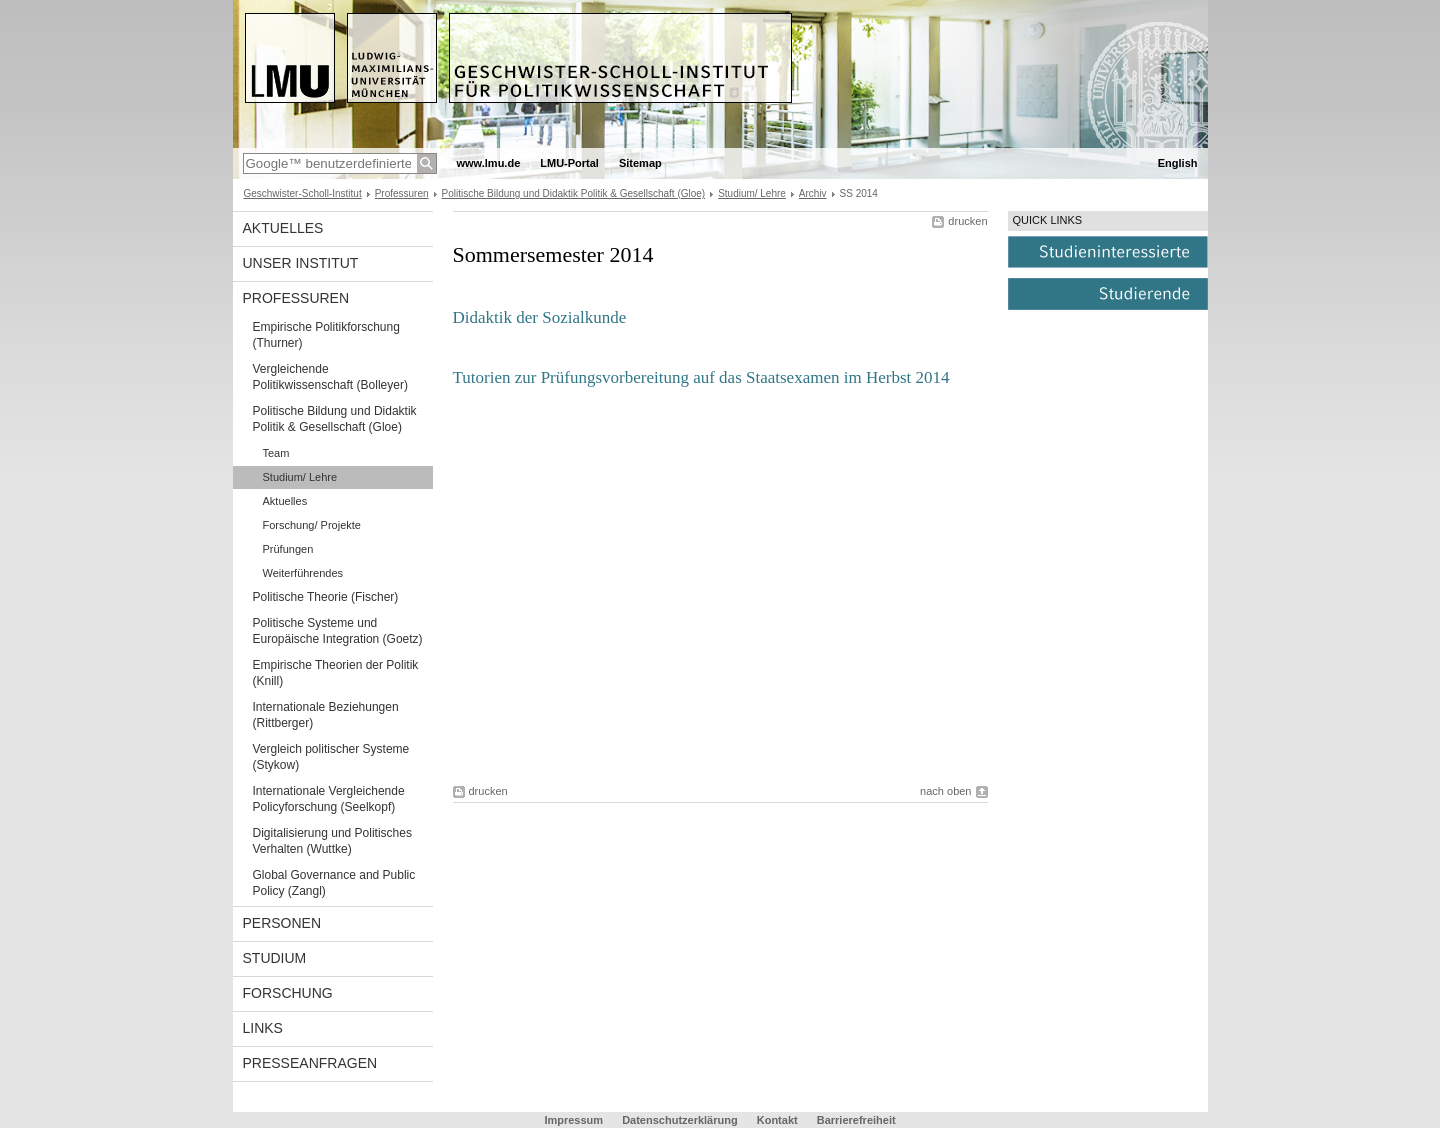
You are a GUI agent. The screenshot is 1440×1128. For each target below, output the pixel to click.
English (1178, 163)
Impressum (573, 1120)
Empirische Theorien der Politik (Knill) (336, 673)
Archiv (813, 193)
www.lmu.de (489, 163)
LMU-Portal (569, 163)
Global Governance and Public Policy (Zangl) (334, 883)
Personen (282, 923)
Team (276, 453)
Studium (275, 958)
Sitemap (640, 163)
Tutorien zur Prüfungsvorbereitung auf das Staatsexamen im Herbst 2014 (701, 377)
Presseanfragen (310, 1063)
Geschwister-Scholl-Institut (303, 193)
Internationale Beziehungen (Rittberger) (326, 715)
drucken (967, 221)
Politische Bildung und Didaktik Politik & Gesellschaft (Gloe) (574, 193)
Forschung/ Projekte (312, 525)
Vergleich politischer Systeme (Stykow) (331, 757)
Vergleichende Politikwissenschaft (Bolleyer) (330, 377)
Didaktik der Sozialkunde (540, 317)
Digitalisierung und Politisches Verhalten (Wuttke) (332, 841)
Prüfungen (288, 549)
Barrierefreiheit (856, 1120)
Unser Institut (301, 263)
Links (263, 1028)
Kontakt (777, 1120)
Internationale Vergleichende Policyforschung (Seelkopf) (329, 799)
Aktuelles (283, 228)
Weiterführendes (303, 573)
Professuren (402, 193)
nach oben (945, 791)
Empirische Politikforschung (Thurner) (326, 335)
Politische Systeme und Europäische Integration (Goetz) (338, 631)
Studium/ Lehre (752, 193)
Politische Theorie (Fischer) (326, 597)
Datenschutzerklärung (680, 1120)
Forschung (288, 993)
